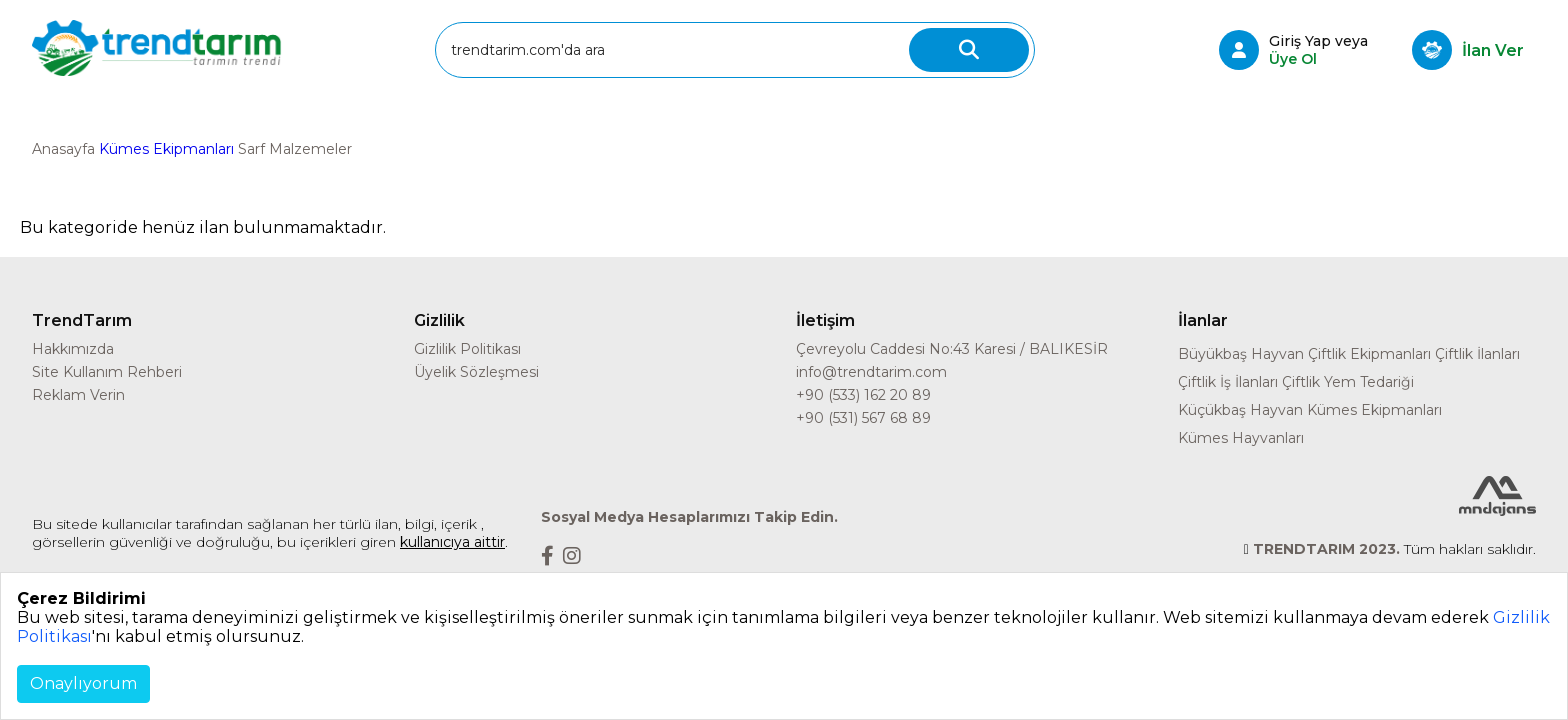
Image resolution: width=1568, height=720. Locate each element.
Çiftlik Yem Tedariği (1348, 382)
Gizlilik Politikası (467, 349)
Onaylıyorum (83, 683)
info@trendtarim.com (871, 372)
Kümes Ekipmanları (166, 149)
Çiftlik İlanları (1477, 354)
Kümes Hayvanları (1241, 438)
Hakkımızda (73, 349)
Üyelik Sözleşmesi (476, 372)
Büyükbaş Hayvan (1241, 354)
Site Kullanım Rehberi (107, 372)
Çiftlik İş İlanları (1228, 382)
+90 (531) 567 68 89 (863, 418)
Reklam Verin (78, 395)
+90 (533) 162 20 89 (863, 395)
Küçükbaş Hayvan (1240, 410)
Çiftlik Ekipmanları (1369, 354)
